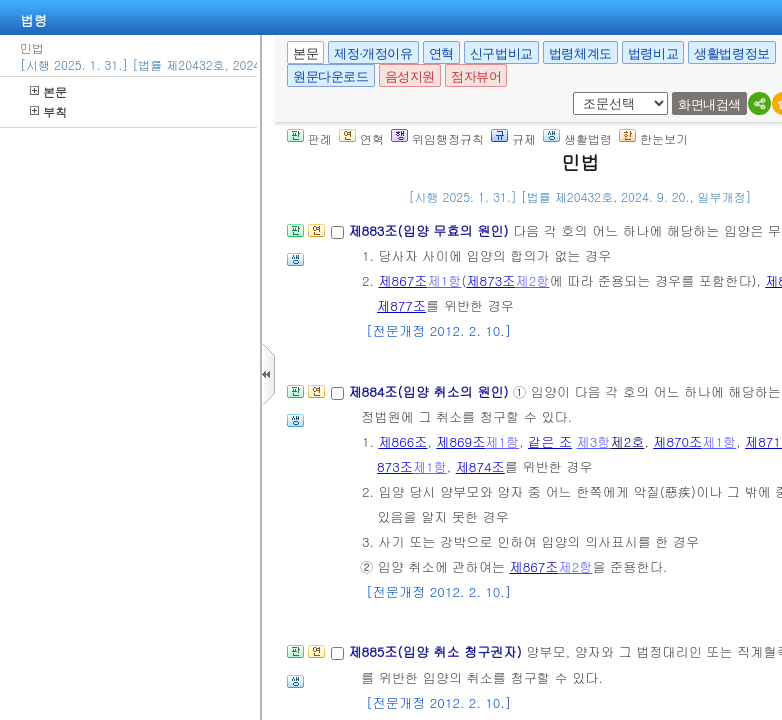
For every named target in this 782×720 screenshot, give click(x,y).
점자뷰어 (476, 76)
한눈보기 (653, 138)
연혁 (441, 53)
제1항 (444, 280)
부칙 (48, 111)
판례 (309, 138)
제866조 (402, 441)
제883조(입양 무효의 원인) (430, 230)
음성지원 (410, 76)
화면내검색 (709, 104)
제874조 (480, 466)
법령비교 (653, 53)
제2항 (532, 280)
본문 (48, 91)
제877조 (401, 305)
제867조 (402, 280)
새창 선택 (579, 92)
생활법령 (577, 138)
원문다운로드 (331, 76)
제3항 (593, 441)
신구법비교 (501, 53)
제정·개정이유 (373, 53)
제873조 (490, 280)
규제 (513, 138)
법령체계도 (580, 53)
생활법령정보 (732, 53)
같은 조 (550, 441)
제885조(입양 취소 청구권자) (437, 651)
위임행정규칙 (437, 138)
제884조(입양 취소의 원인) (430, 391)
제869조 (460, 441)
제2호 (627, 441)
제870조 (677, 441)
